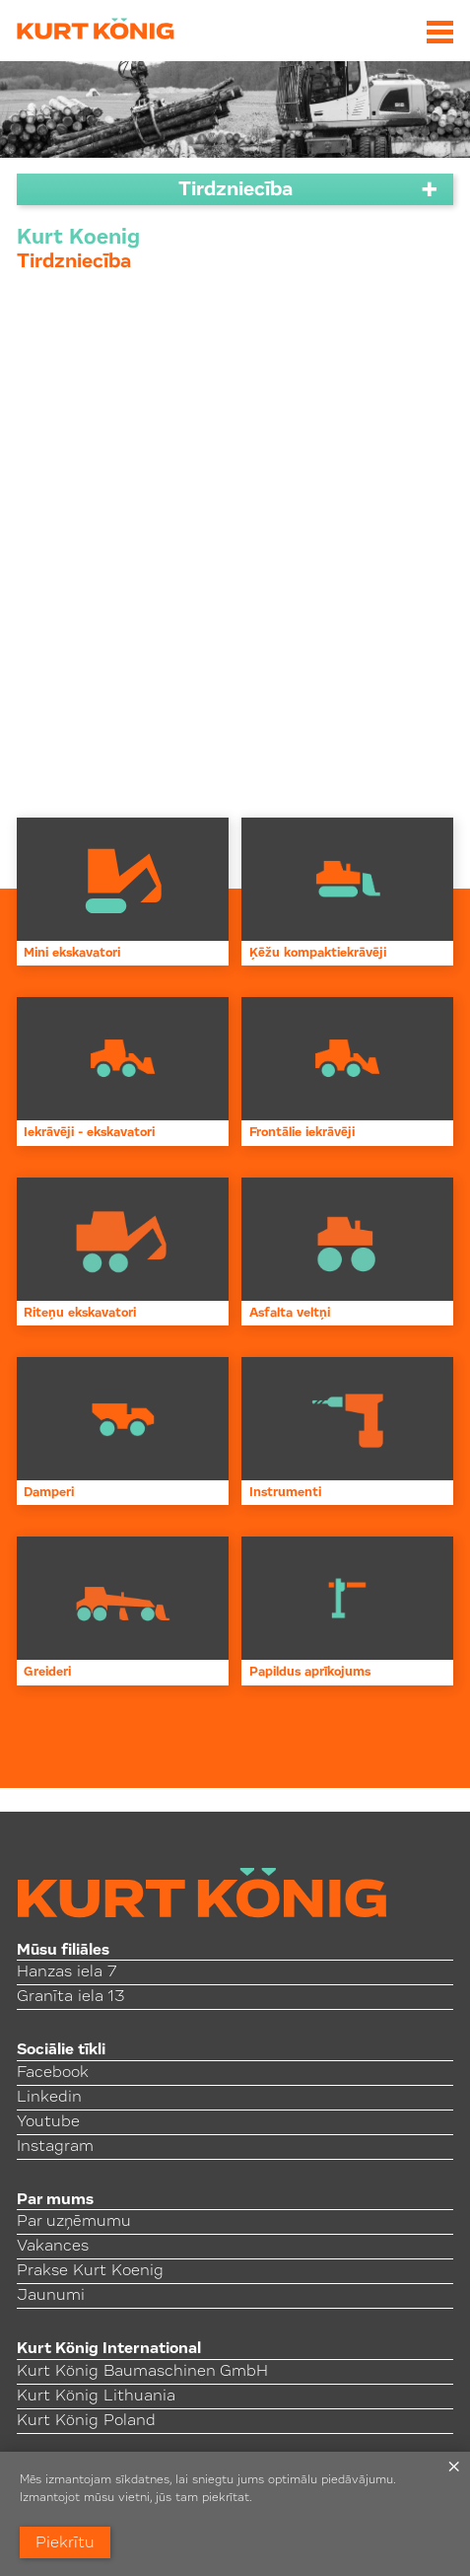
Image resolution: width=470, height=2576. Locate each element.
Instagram (55, 2147)
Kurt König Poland (86, 2421)
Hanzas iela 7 (66, 1972)
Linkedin (49, 2098)
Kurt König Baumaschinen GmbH (142, 2372)
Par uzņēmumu (74, 2222)
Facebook (53, 2073)
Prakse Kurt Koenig (90, 2271)
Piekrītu (65, 2543)
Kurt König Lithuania (96, 2396)
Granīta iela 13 (70, 1997)
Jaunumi (51, 2296)
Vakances (53, 2246)
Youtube (48, 2122)
